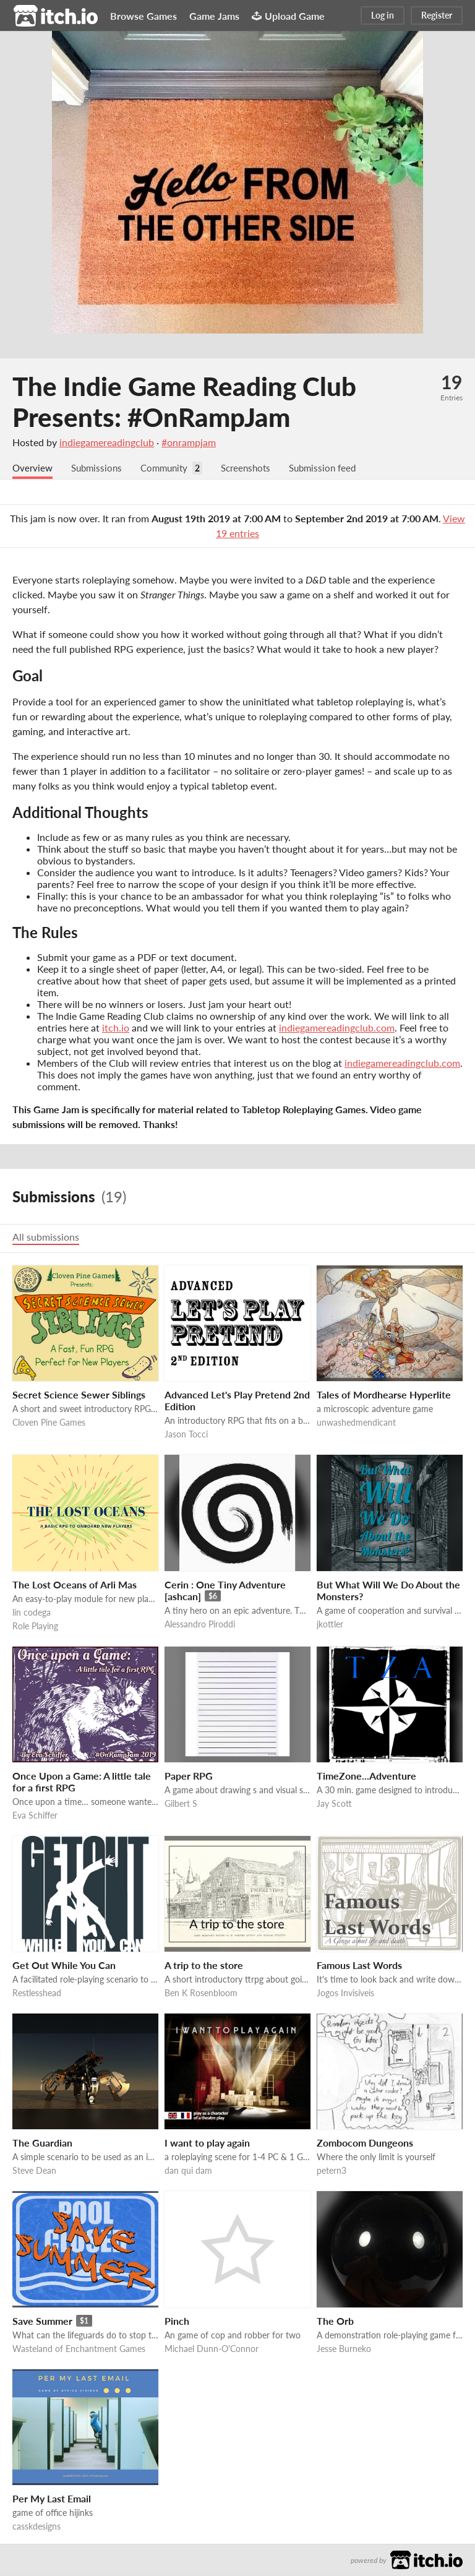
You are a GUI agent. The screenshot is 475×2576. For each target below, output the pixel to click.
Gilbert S (181, 1804)
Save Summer (42, 2321)
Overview (33, 468)
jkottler (330, 1624)
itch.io (115, 1028)
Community (170, 468)
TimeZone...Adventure (366, 1776)
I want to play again (207, 2143)
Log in (382, 15)
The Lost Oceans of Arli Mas (74, 1585)
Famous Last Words (359, 1965)
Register (436, 15)
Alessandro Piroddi (200, 1624)
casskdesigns (36, 2527)
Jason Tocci (186, 1434)
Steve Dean (34, 2171)
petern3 (331, 2171)
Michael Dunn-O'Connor (212, 2349)
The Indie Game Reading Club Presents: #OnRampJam (184, 402)
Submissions (100, 468)
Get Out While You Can (64, 1965)
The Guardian (42, 2143)
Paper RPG (189, 1776)
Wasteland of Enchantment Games (78, 2349)
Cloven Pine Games (48, 1423)
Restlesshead (36, 1993)
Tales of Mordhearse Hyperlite (384, 1395)
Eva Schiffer (35, 1816)
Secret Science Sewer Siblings (78, 1395)
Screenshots (256, 468)
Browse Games (143, 16)
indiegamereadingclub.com (337, 1028)
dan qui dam (188, 2171)
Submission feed (336, 468)
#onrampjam (188, 442)
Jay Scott (334, 1804)
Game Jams (214, 16)
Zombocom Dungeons (365, 2143)
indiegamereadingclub (106, 442)
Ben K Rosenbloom (201, 1993)
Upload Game (288, 16)
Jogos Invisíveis (345, 1993)
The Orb (335, 2321)
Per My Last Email (51, 2499)
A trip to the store (204, 1965)
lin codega (31, 1613)
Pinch (177, 2321)
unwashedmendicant (356, 1423)
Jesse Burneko (344, 2349)
